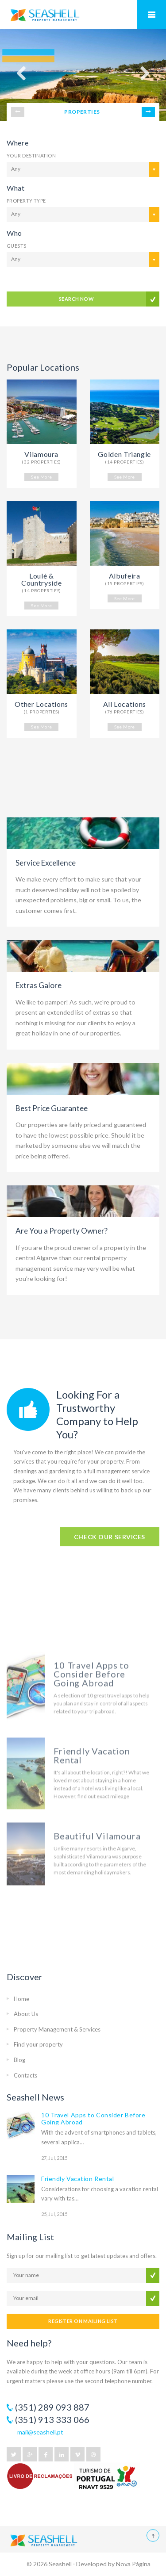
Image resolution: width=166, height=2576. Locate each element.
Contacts (25, 2075)
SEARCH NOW (76, 299)
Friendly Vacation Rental (77, 2178)
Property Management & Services (57, 2029)
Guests (17, 246)
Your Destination (31, 155)
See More (41, 476)
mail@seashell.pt (40, 2432)
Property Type (26, 200)
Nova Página (133, 2564)
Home (21, 1998)
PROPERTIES (82, 111)
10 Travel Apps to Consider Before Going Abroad (93, 2118)
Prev (17, 112)
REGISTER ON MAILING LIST (83, 2321)
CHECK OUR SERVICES (109, 1537)
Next (148, 112)
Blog (19, 2059)
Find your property (38, 2044)
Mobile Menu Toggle (151, 14)
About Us (26, 2013)
